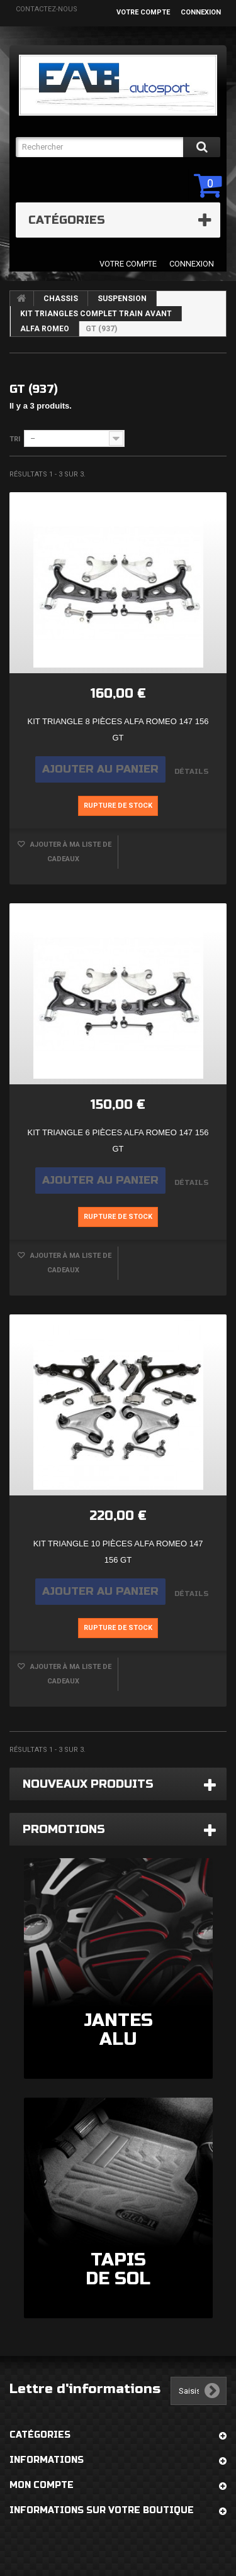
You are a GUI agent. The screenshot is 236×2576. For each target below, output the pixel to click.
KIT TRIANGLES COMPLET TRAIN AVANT (96, 313)
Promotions (64, 1829)
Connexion (201, 12)
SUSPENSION (122, 298)
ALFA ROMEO (44, 328)
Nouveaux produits (88, 1784)
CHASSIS (60, 298)
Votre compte (143, 12)
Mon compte (41, 2485)
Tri (14, 439)
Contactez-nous (46, 9)
